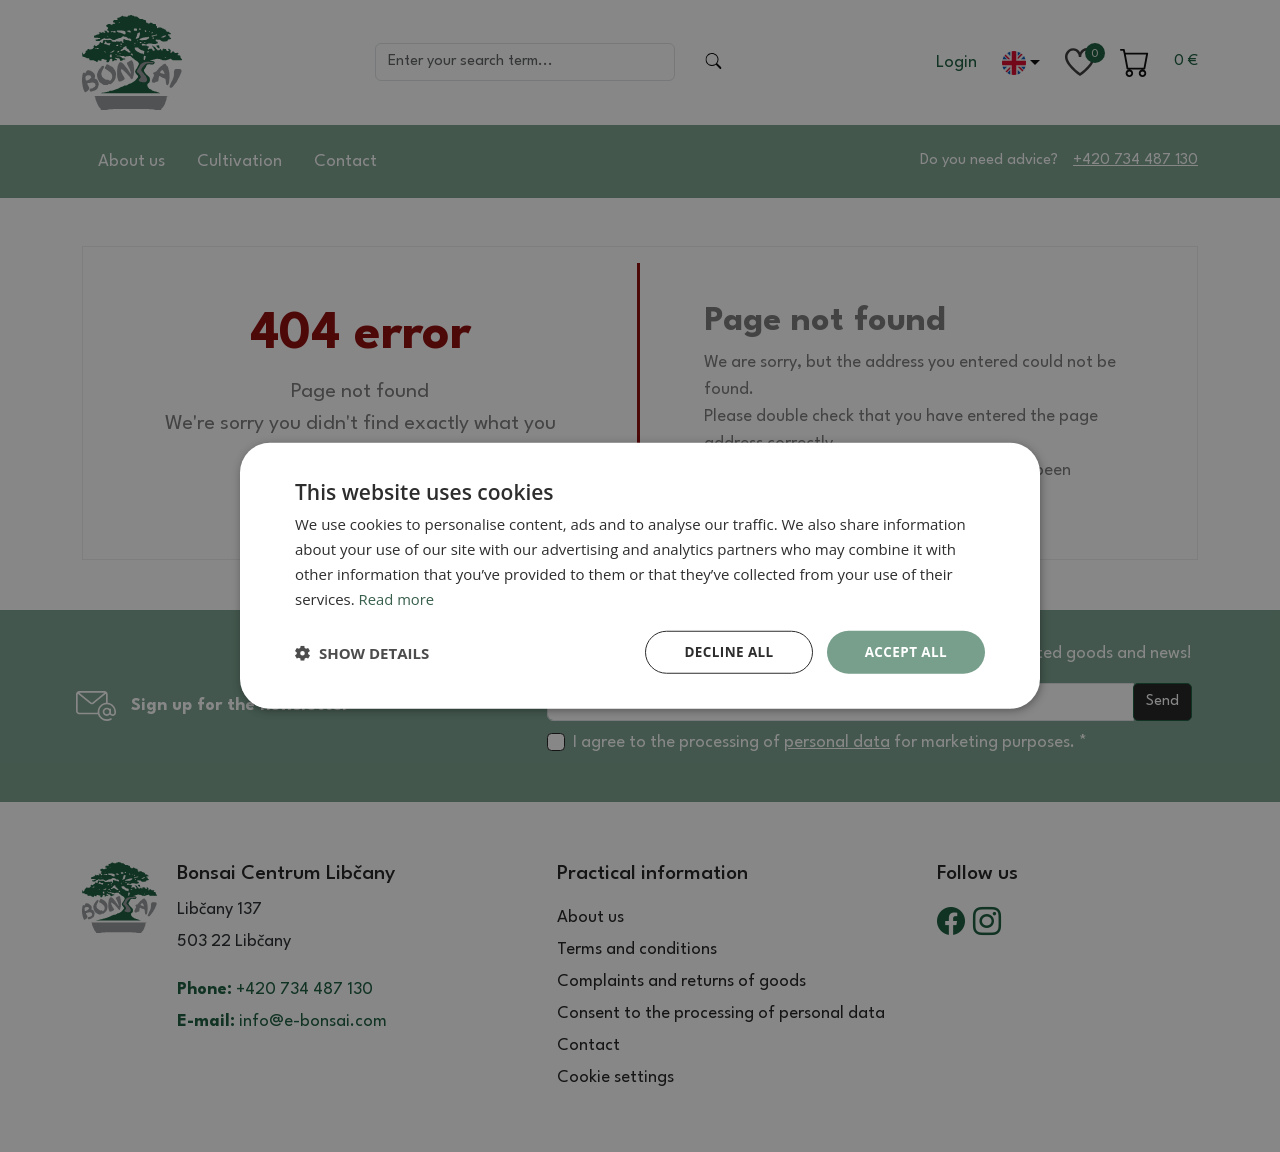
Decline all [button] (724, 651)
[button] (362, 653)
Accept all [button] (904, 651)
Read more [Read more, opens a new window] (397, 598)
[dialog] (640, 576)
